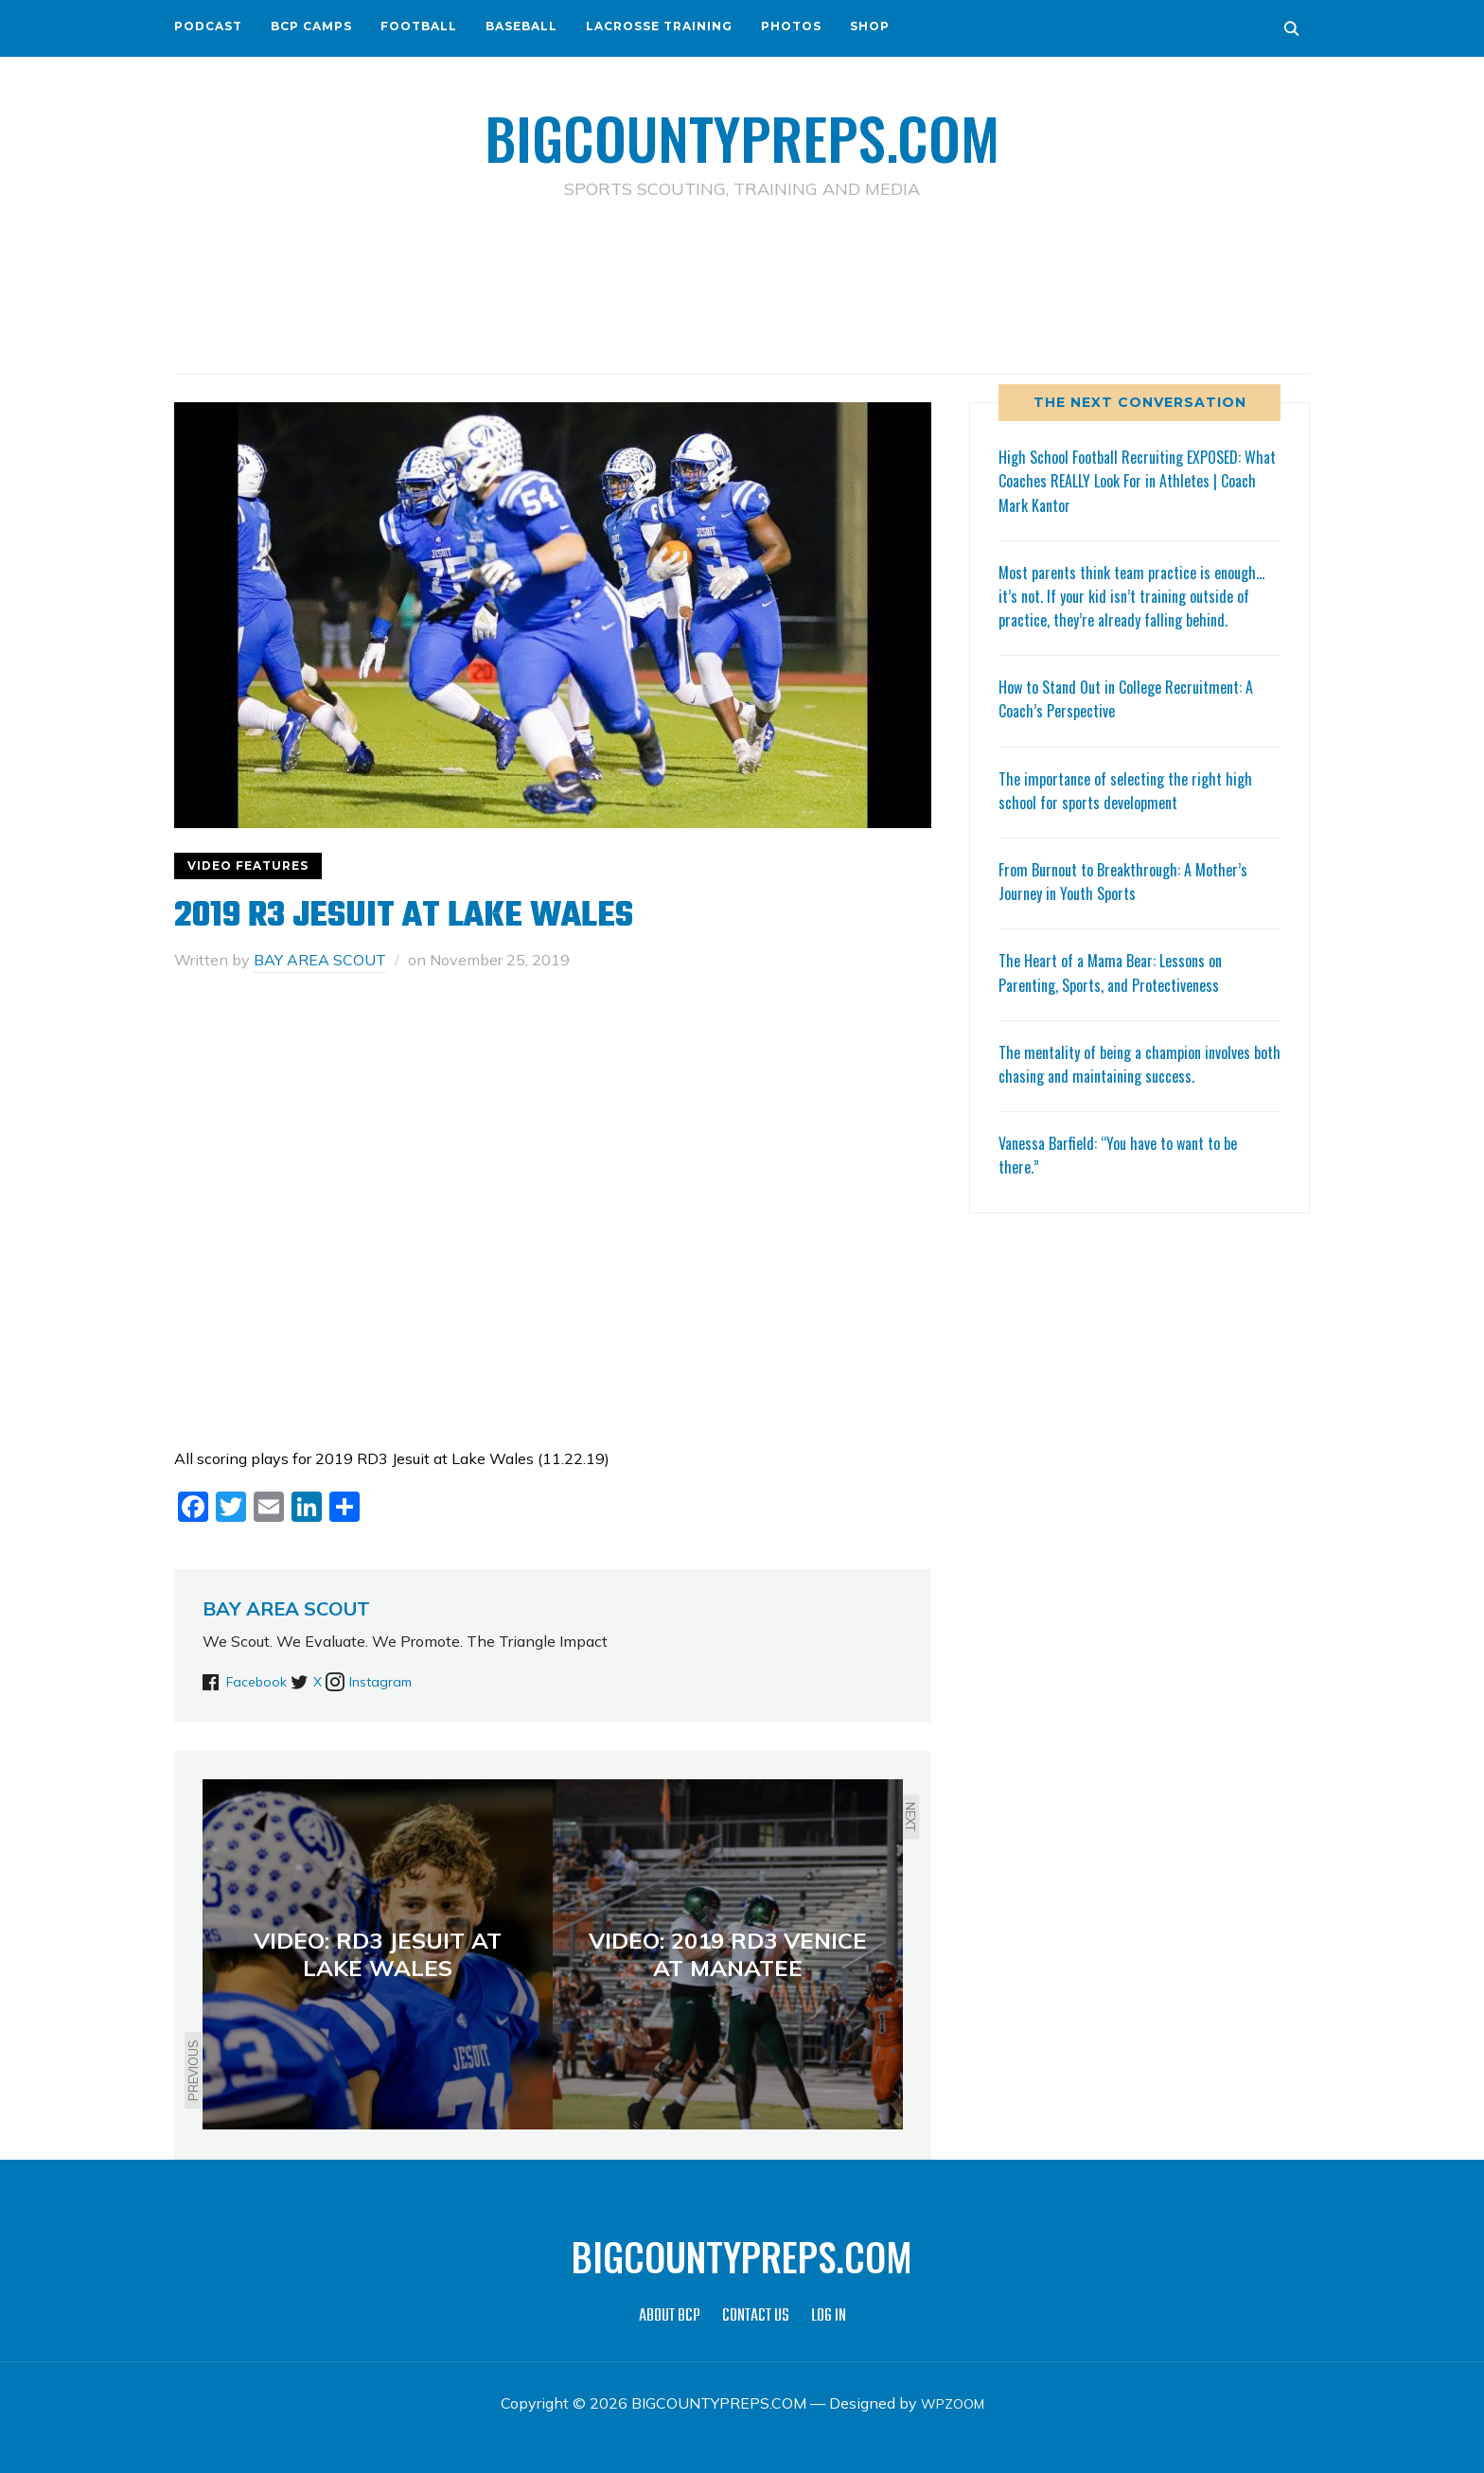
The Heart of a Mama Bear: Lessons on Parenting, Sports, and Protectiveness (1120, 996)
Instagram (421, 1680)
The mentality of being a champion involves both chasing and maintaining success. (1136, 1087)
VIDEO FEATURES (248, 865)
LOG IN (828, 2316)
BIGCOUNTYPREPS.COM (742, 132)
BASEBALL (521, 26)
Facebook (260, 1680)
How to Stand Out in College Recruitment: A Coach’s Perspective (1139, 722)
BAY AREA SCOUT (320, 959)
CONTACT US (755, 2316)
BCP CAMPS (311, 26)
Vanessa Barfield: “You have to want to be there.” (1130, 1178)
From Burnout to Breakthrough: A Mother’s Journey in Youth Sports (1133, 904)
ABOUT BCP (669, 2316)
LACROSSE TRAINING (659, 26)
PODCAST (208, 26)
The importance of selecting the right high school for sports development (1135, 813)
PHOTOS (791, 26)
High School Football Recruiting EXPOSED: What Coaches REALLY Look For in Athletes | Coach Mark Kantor (1138, 480)
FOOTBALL (418, 26)
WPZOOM (952, 2403)
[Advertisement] (742, 284)
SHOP (870, 26)
